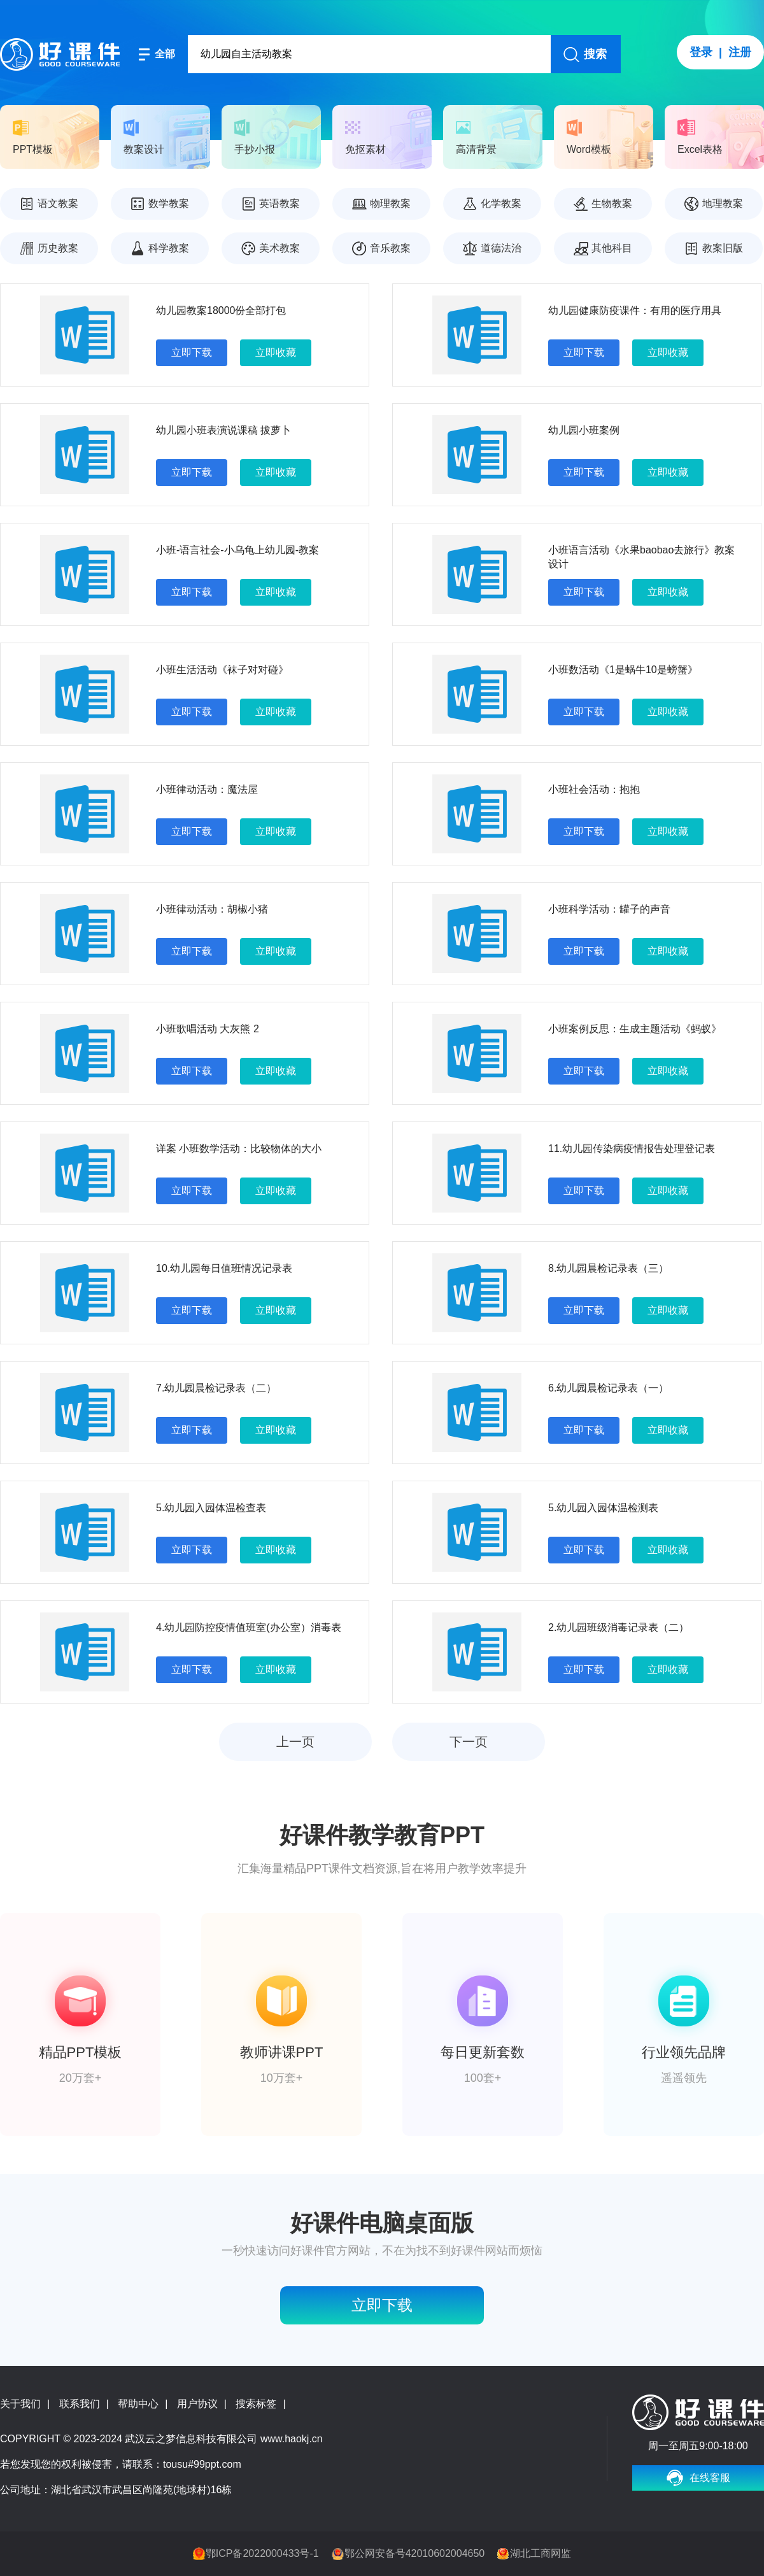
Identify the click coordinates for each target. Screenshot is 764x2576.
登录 (701, 52)
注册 (739, 52)
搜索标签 (256, 2403)
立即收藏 (275, 352)
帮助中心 (138, 2403)
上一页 (295, 1742)
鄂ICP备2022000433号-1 (262, 2553)
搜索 (595, 54)
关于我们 (20, 2403)
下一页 (468, 1742)
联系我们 (79, 2403)
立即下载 (191, 352)
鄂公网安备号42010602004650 (414, 2553)
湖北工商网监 (540, 2553)
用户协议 (197, 2403)
